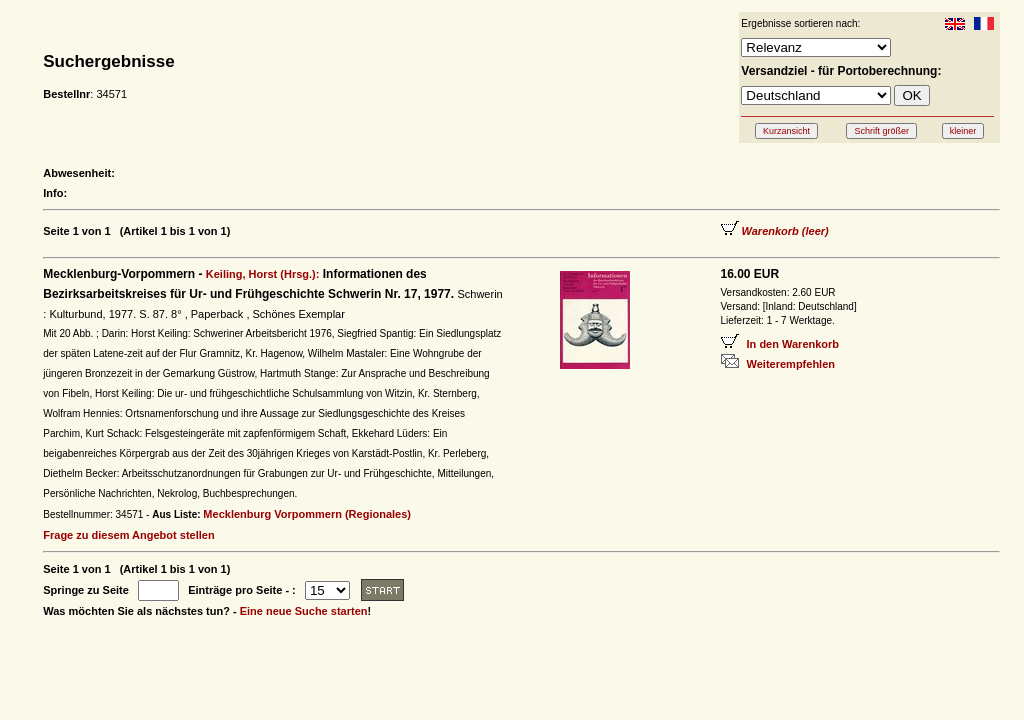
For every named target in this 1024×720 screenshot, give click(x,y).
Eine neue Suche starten (304, 611)
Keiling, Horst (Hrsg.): (263, 274)
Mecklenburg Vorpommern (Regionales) (307, 514)
